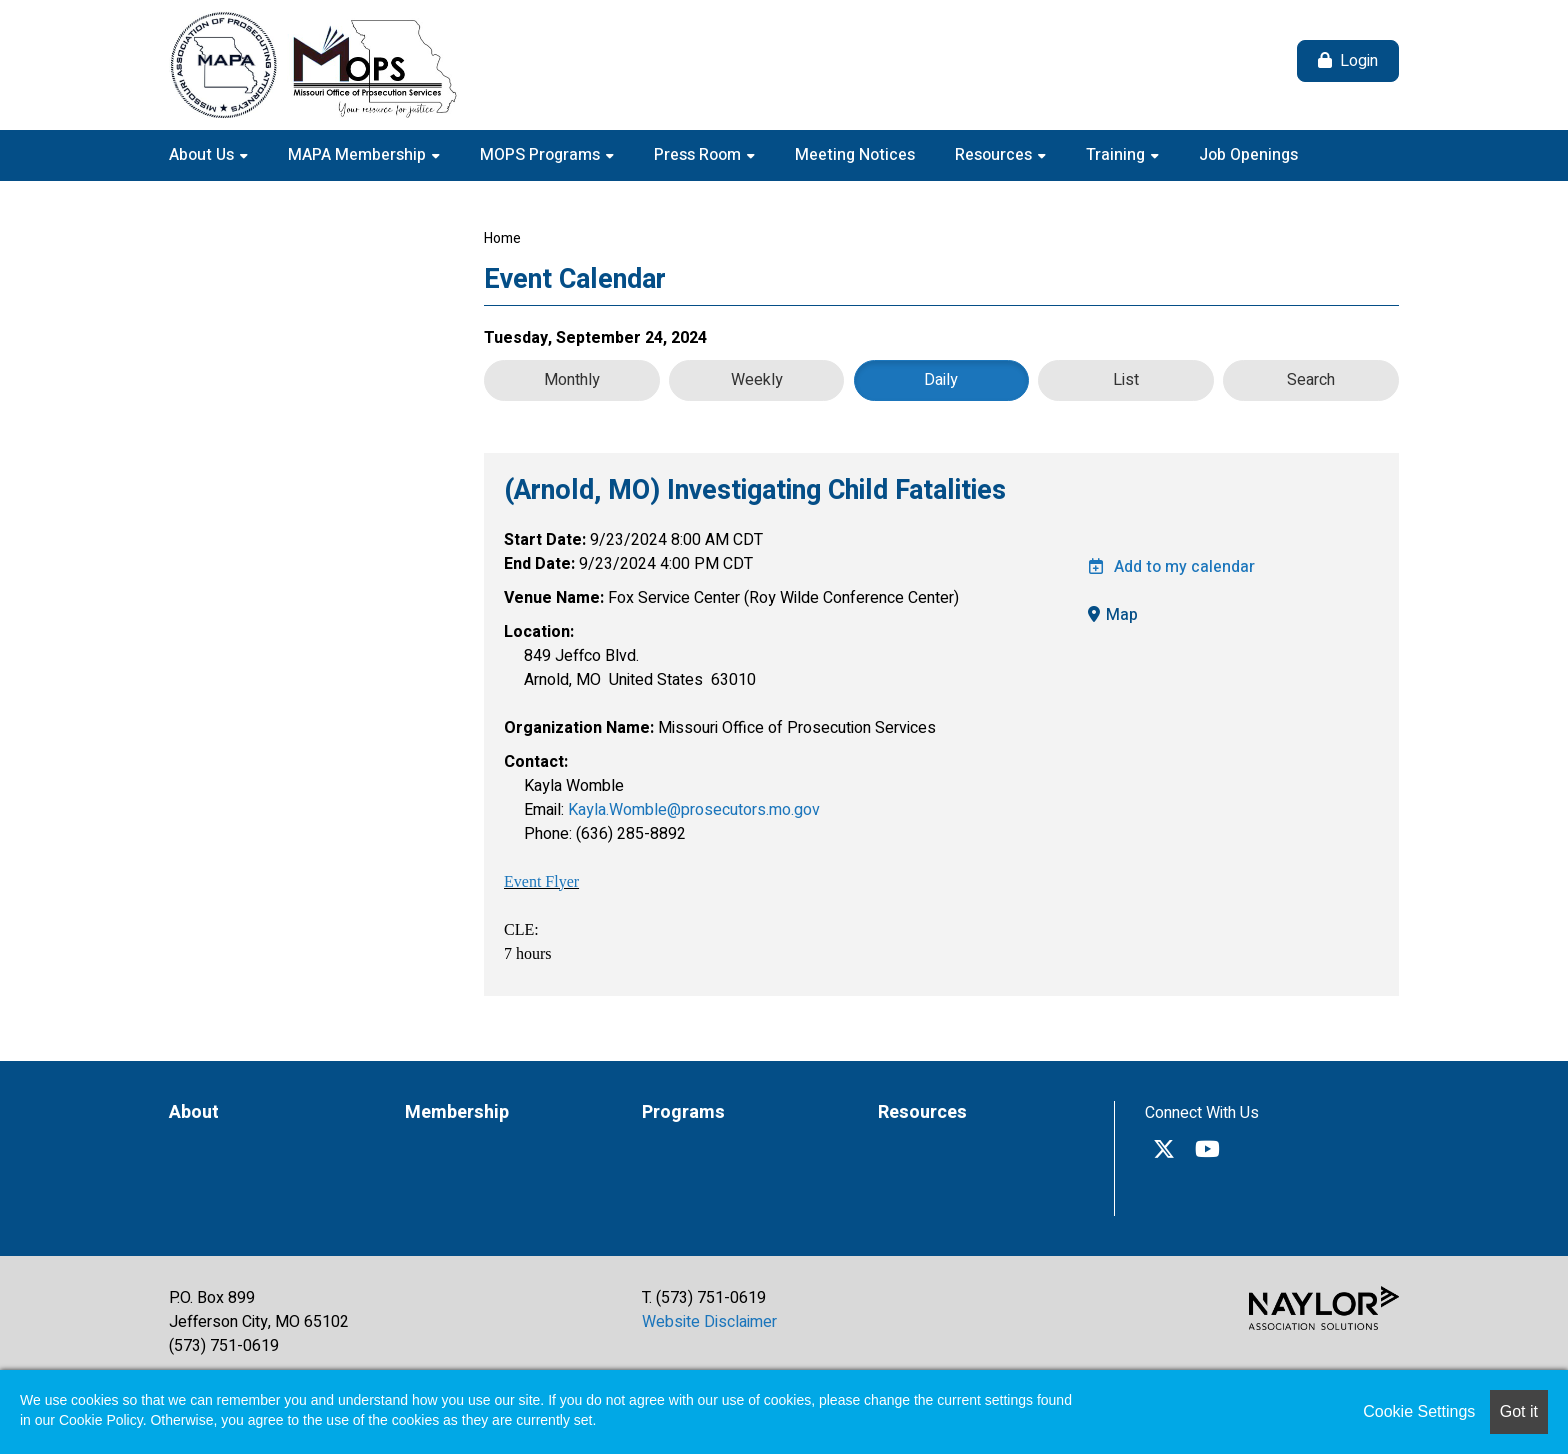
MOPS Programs (542, 155)
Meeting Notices (855, 155)
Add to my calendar (1171, 567)
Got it (1519, 1411)
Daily (941, 380)
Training (1117, 155)
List (1126, 380)
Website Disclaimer (709, 1322)
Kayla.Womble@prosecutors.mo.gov (694, 810)
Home (502, 238)
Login (1359, 61)
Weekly (757, 380)
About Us (203, 155)
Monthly (572, 380)
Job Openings (1248, 155)
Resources (995, 155)
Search (1311, 380)
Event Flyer (541, 881)
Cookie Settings (1419, 1411)
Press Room (699, 155)
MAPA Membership (359, 155)
